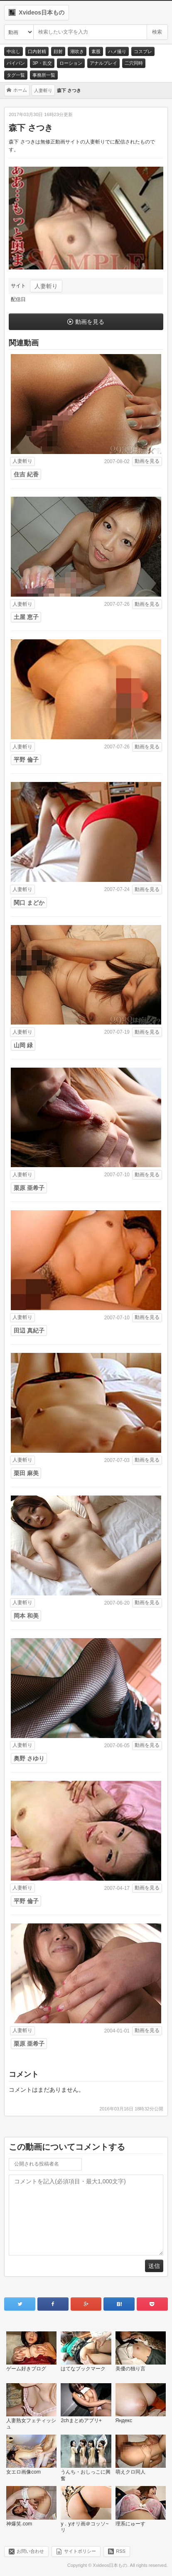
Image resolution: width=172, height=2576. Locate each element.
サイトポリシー (80, 2551)
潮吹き (77, 51)
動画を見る (89, 321)
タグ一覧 (16, 75)
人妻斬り (46, 286)
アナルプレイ (103, 63)
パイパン (16, 63)
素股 (96, 51)
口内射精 (37, 51)
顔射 (58, 51)
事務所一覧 (43, 75)
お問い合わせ (30, 2551)
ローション (70, 63)
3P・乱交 (42, 63)
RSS (120, 2551)
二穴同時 (134, 63)
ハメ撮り (117, 51)
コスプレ (143, 51)
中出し (13, 51)
